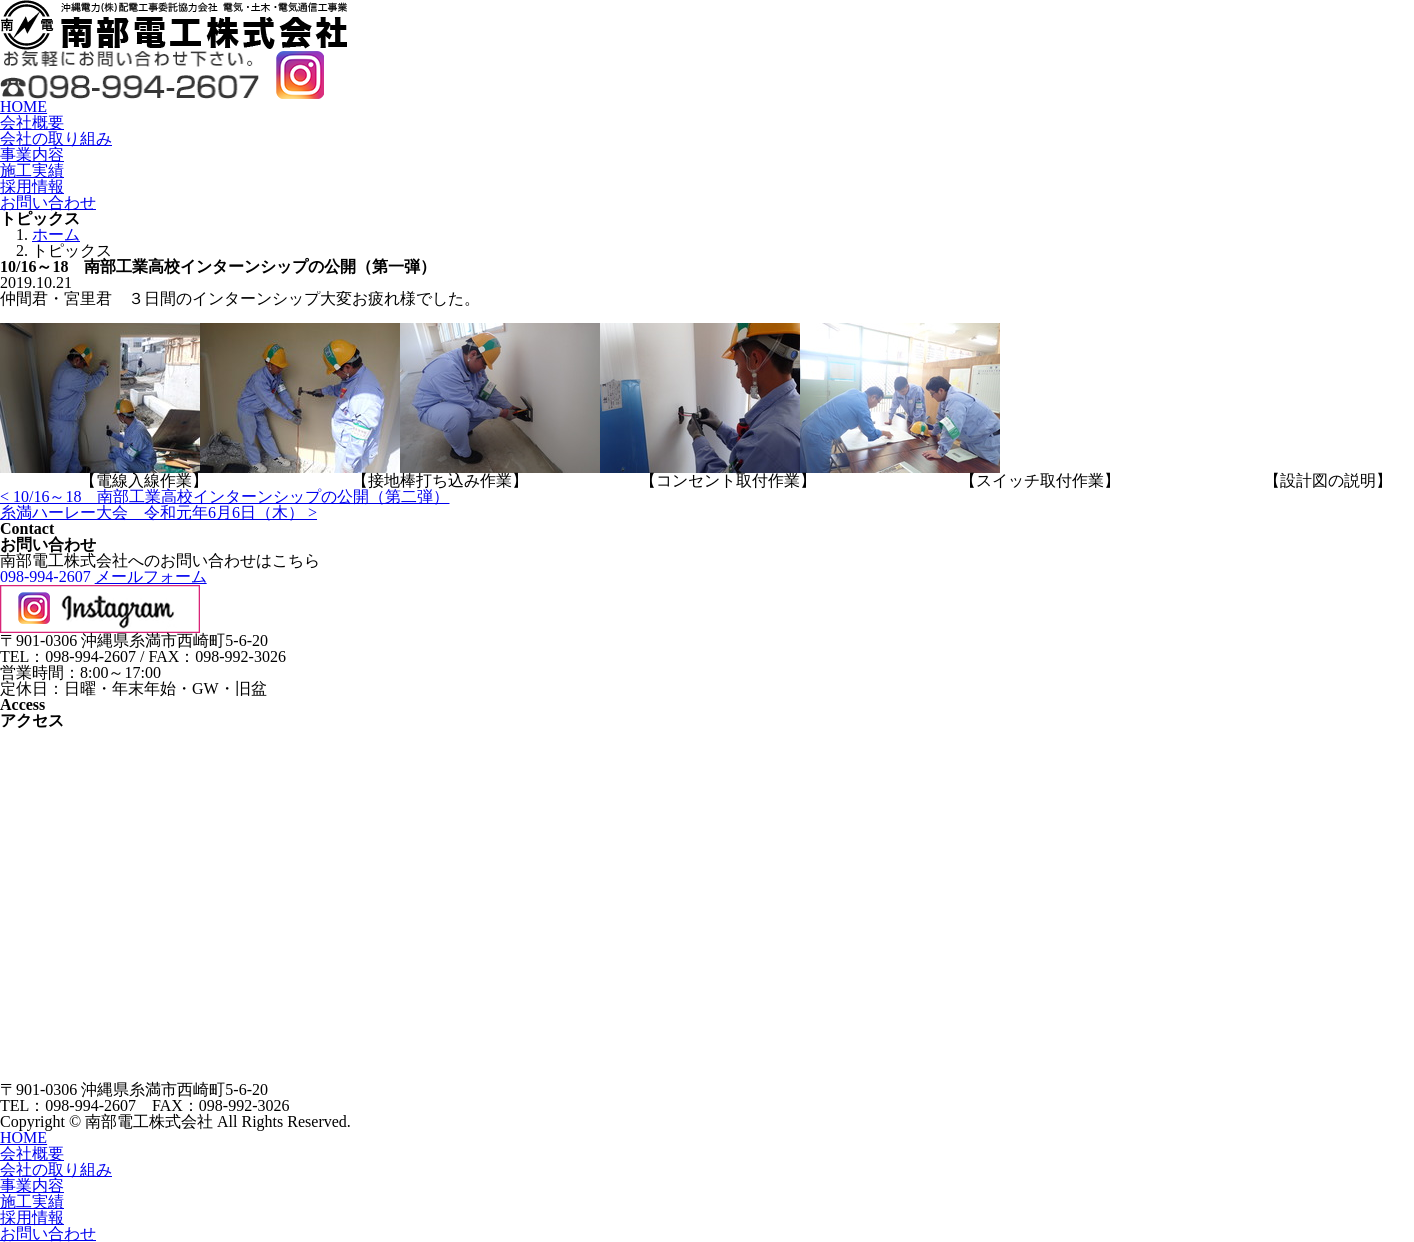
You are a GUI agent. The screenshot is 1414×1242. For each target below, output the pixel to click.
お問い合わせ (48, 202)
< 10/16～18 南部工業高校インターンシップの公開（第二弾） (224, 496)
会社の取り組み (56, 138)
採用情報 (32, 186)
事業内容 (32, 154)
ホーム (56, 234)
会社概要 (32, 122)
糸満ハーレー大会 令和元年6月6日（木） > (158, 512)
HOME (23, 106)
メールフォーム (151, 576)
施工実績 (32, 170)
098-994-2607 (45, 576)
